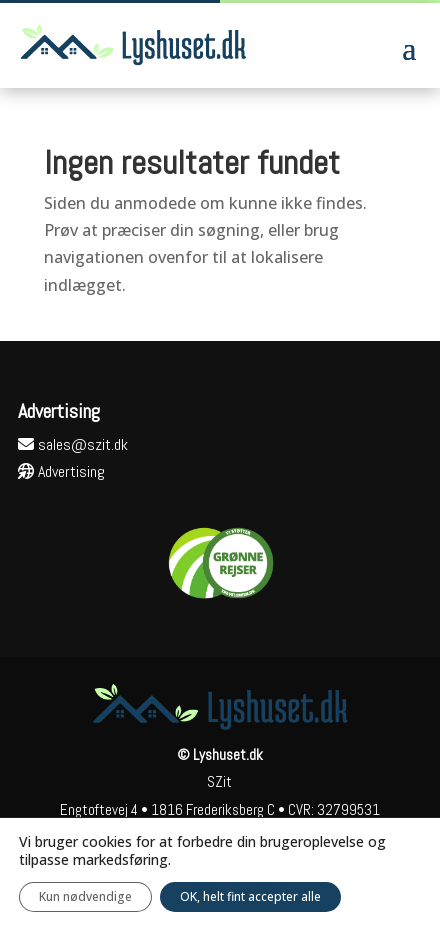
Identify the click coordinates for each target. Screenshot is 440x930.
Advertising (61, 471)
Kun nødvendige (85, 896)
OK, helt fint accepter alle (250, 896)
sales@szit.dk (73, 444)
